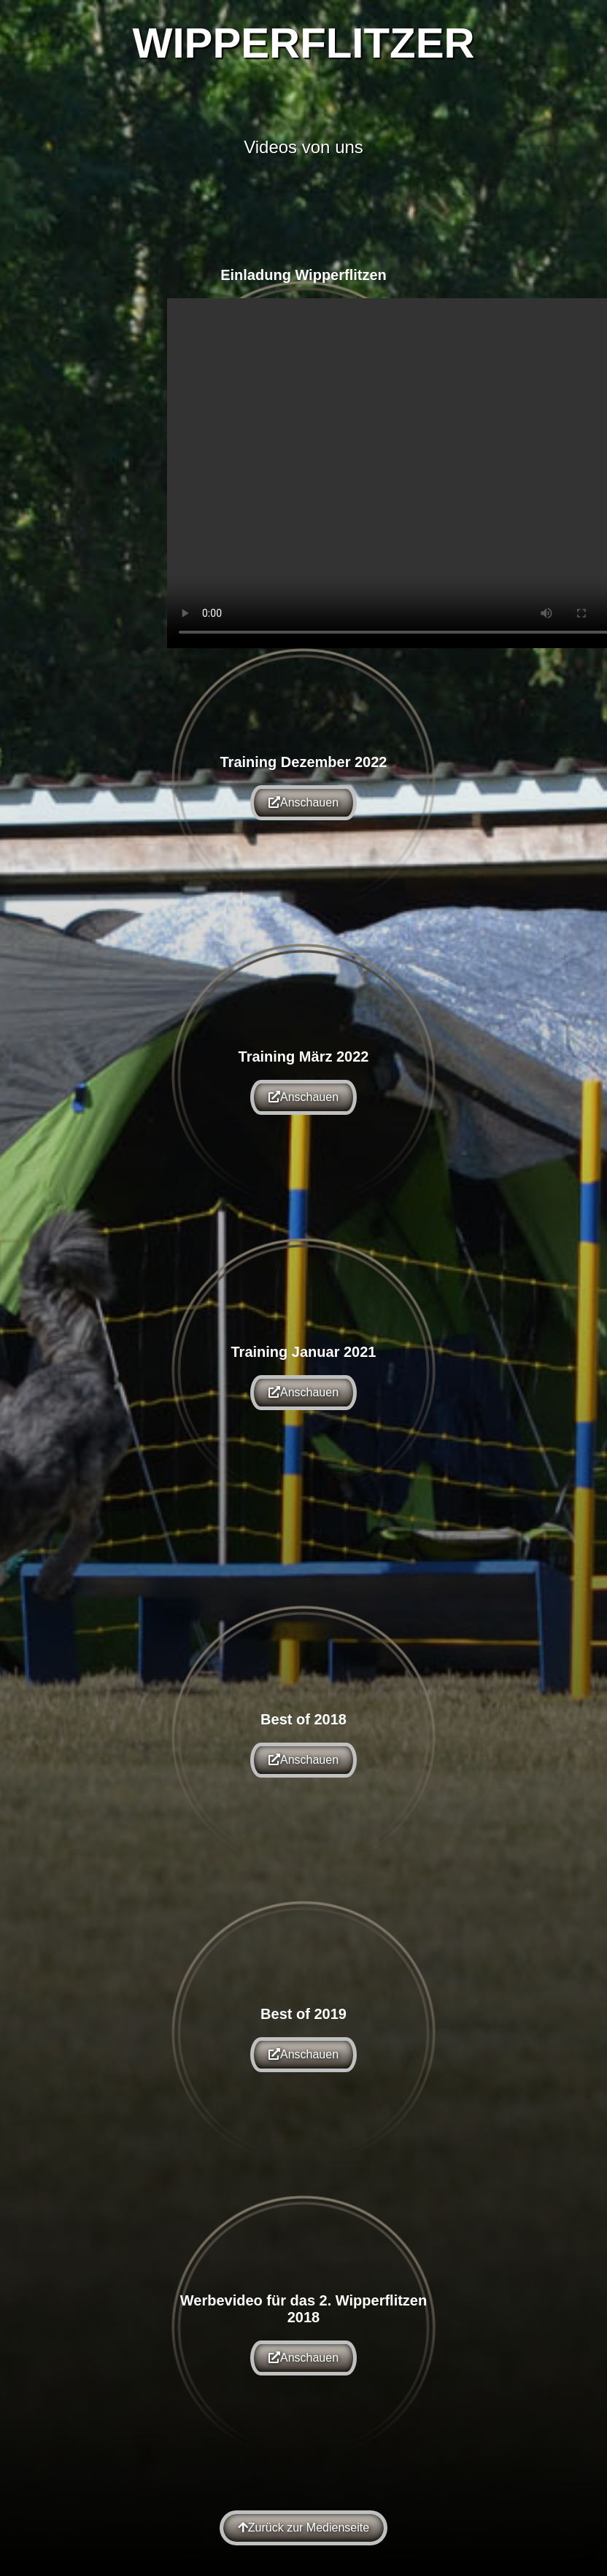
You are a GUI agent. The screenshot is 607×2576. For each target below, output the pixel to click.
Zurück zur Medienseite (303, 2527)
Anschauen (303, 802)
